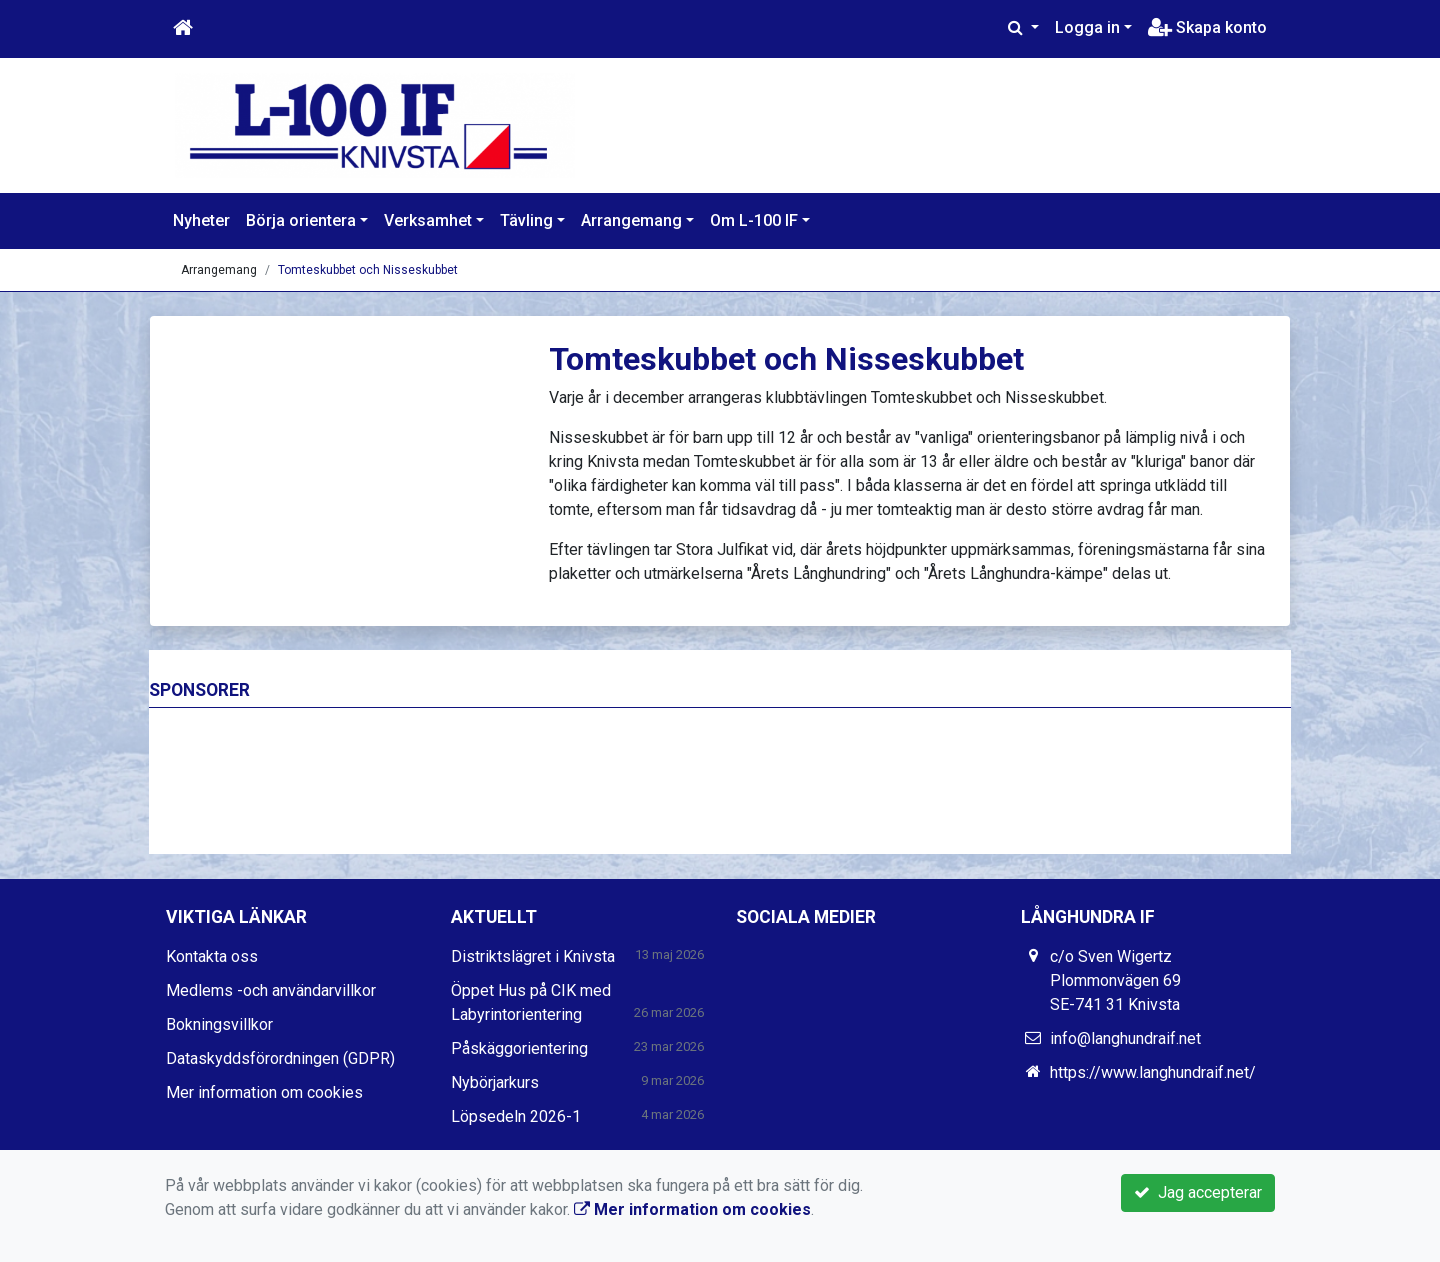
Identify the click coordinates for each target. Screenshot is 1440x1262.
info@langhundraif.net (1125, 1038)
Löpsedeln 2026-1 (516, 1116)
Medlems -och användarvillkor (271, 990)
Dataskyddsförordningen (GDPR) (280, 1058)
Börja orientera (301, 220)
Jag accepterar (1198, 1192)
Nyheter (201, 220)
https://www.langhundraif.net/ (1153, 1072)
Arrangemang (631, 220)
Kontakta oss (212, 956)
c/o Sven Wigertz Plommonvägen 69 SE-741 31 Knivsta (1115, 980)
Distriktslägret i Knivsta (533, 956)
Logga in (1087, 27)
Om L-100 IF (754, 220)
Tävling (526, 220)
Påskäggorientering (519, 1048)
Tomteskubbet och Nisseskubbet (368, 270)
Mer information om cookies (264, 1092)
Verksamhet (428, 220)
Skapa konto (1207, 27)
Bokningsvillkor (219, 1024)
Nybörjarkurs (495, 1082)
